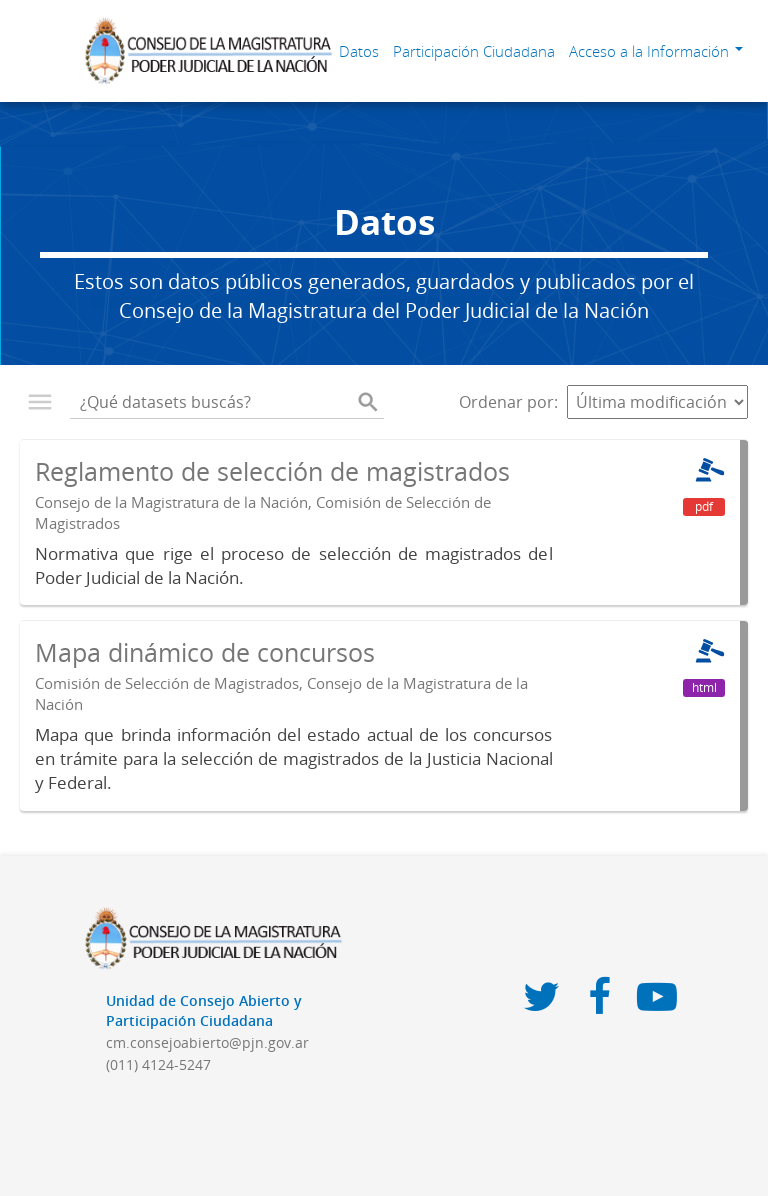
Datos (359, 51)
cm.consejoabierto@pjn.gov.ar (207, 1042)
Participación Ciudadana (474, 51)
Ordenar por (506, 402)
